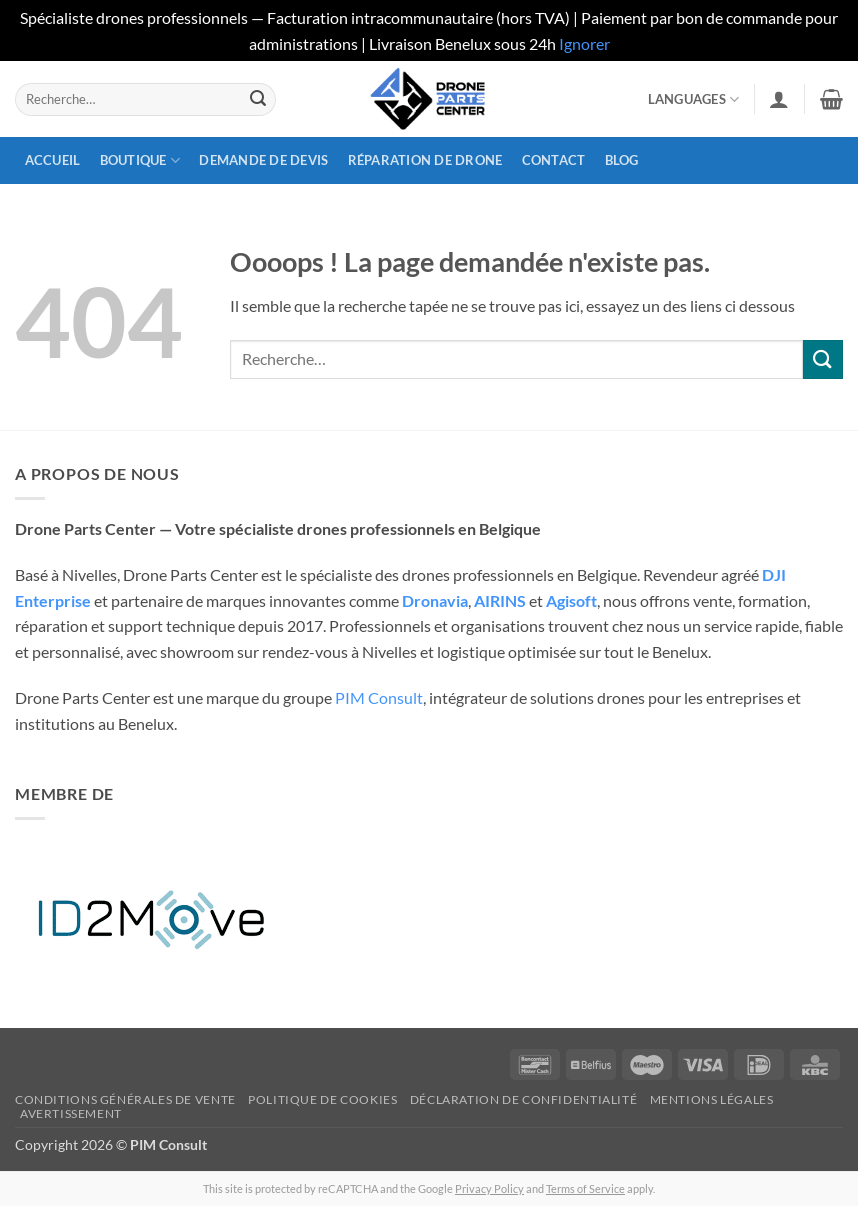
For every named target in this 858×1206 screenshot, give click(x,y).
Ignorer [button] (584, 43)
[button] (779, 99)
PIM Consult (379, 697)
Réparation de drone (425, 160)
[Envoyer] (258, 99)
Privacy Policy (489, 1188)
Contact (554, 160)
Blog (622, 160)
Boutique (140, 160)
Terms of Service (585, 1188)
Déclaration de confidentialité (523, 1099)
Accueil (53, 160)
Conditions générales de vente (125, 1099)
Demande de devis (263, 160)
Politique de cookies (322, 1099)
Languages (694, 99)
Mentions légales (712, 1099)
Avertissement (71, 1113)
